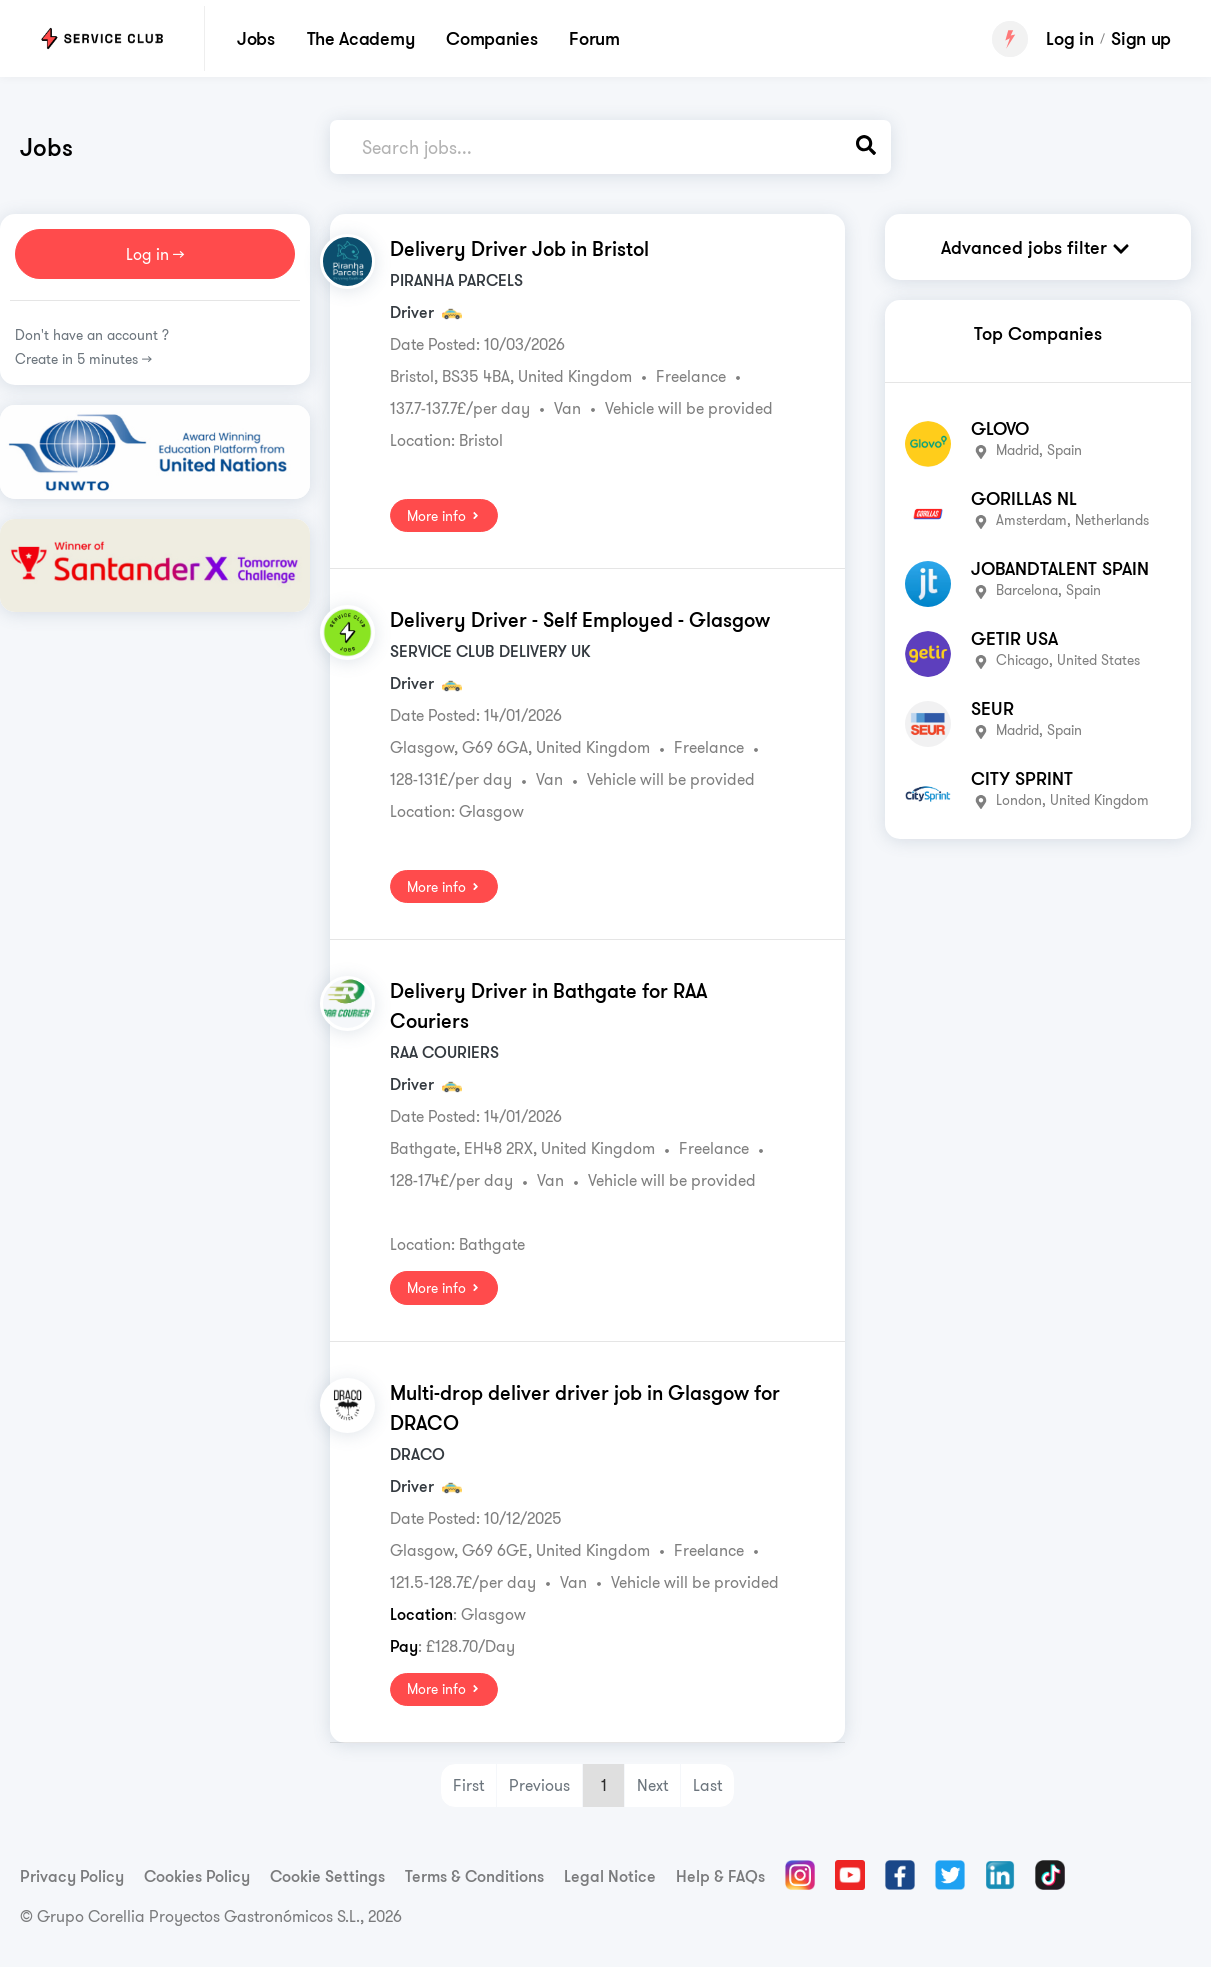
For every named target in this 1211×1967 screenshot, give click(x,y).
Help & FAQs (720, 1875)
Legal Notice (610, 1875)
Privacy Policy (72, 1875)
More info (444, 515)
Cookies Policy (197, 1875)
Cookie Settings (327, 1875)
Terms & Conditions (474, 1875)
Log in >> (155, 253)
